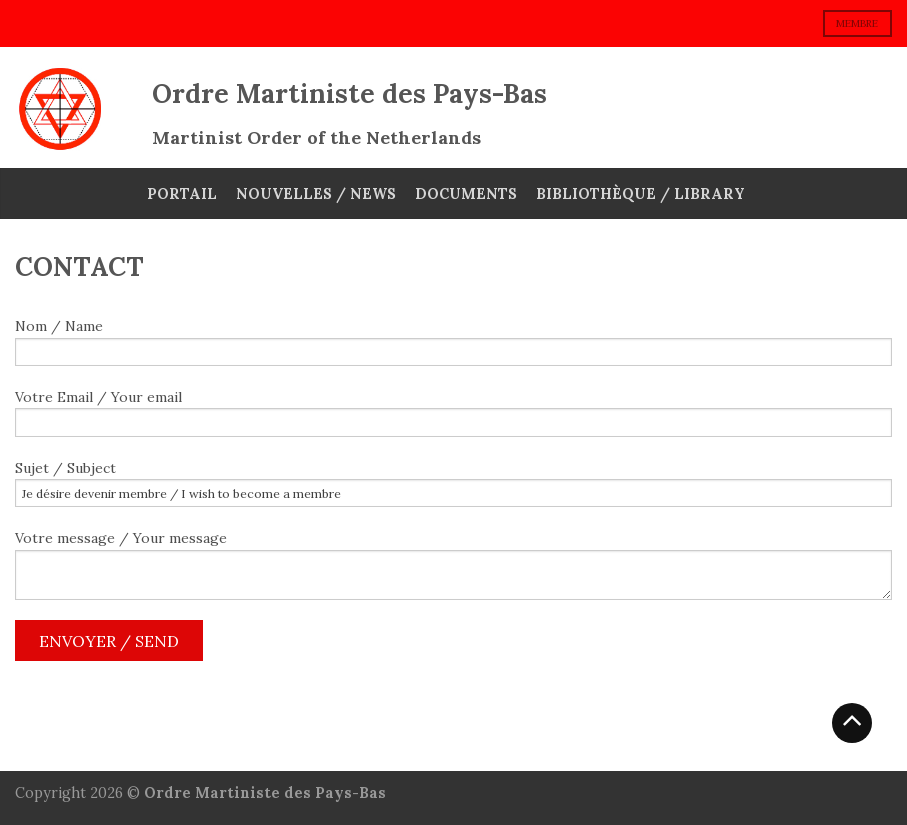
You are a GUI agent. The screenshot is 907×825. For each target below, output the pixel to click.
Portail (182, 194)
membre (857, 23)
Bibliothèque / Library (640, 194)
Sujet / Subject (453, 483)
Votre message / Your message (453, 564)
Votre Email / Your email (453, 412)
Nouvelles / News (316, 194)
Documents (466, 194)
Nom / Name (453, 341)
